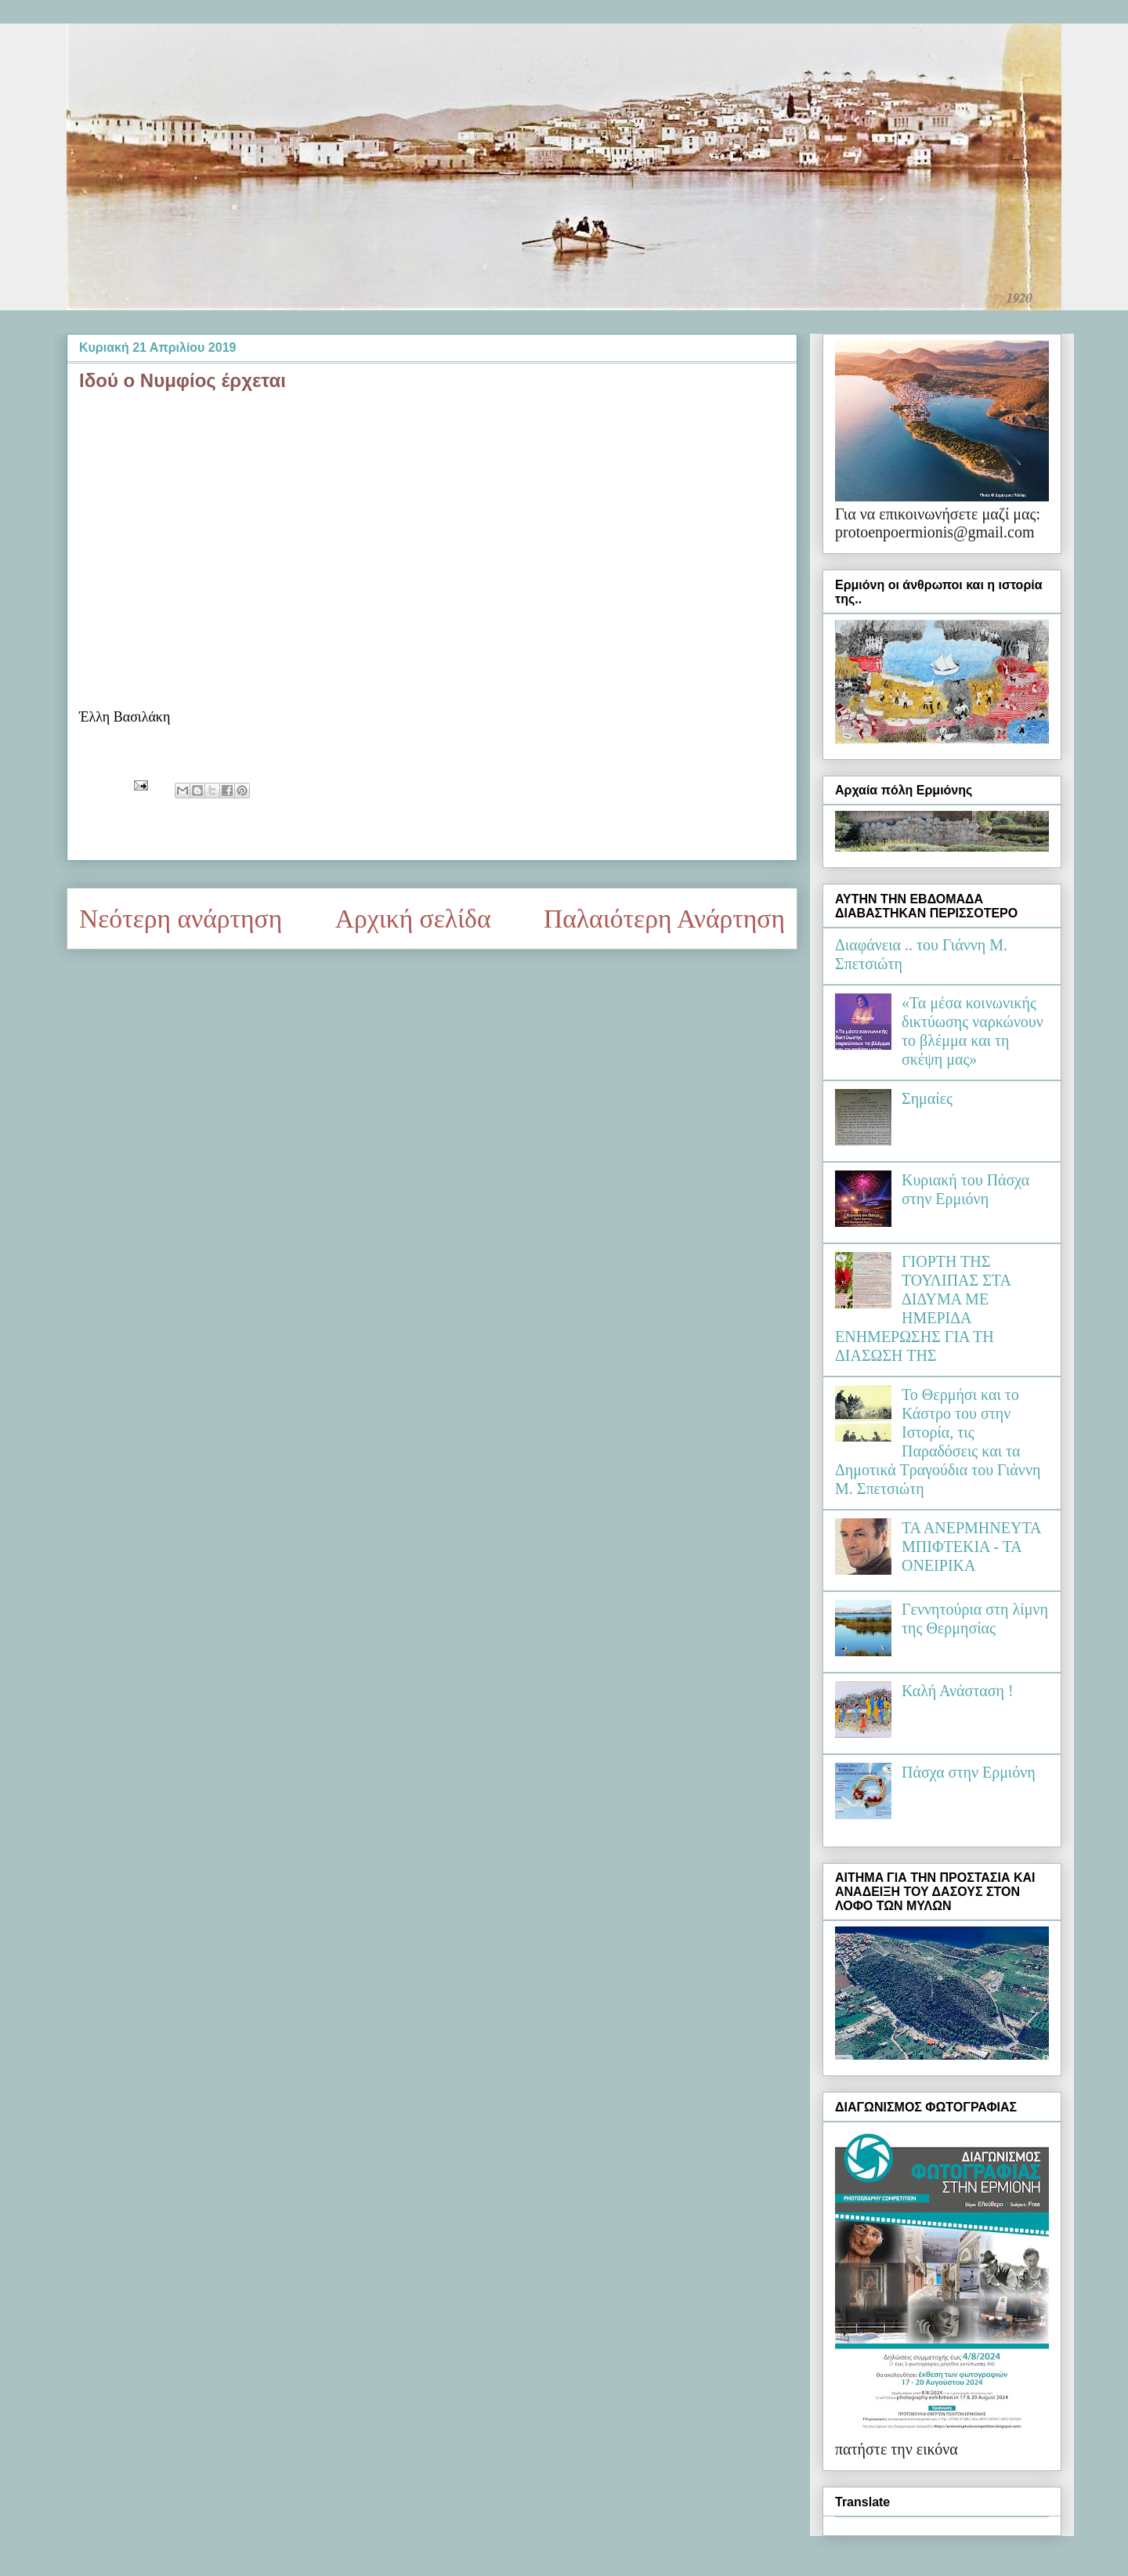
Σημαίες (927, 1098)
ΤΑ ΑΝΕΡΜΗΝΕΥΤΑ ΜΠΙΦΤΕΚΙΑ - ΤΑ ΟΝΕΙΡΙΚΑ (971, 1546)
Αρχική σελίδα (413, 918)
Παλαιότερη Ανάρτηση (664, 918)
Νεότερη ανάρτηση (180, 918)
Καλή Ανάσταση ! (958, 1690)
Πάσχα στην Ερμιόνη (969, 1772)
